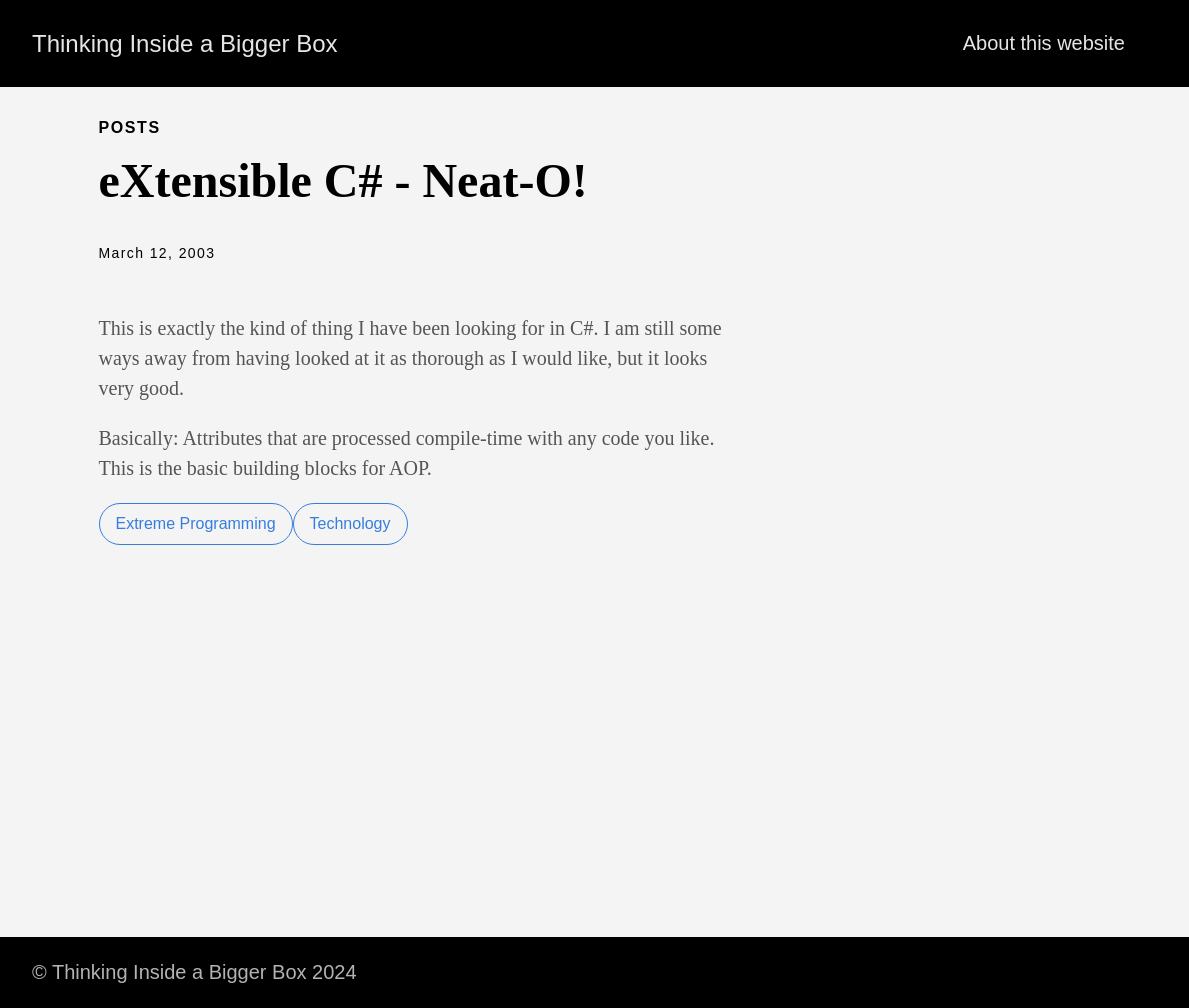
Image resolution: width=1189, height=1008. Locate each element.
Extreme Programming (196, 523)
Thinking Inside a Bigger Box (185, 43)
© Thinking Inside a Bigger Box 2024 (194, 972)
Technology (350, 523)
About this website (1044, 43)
